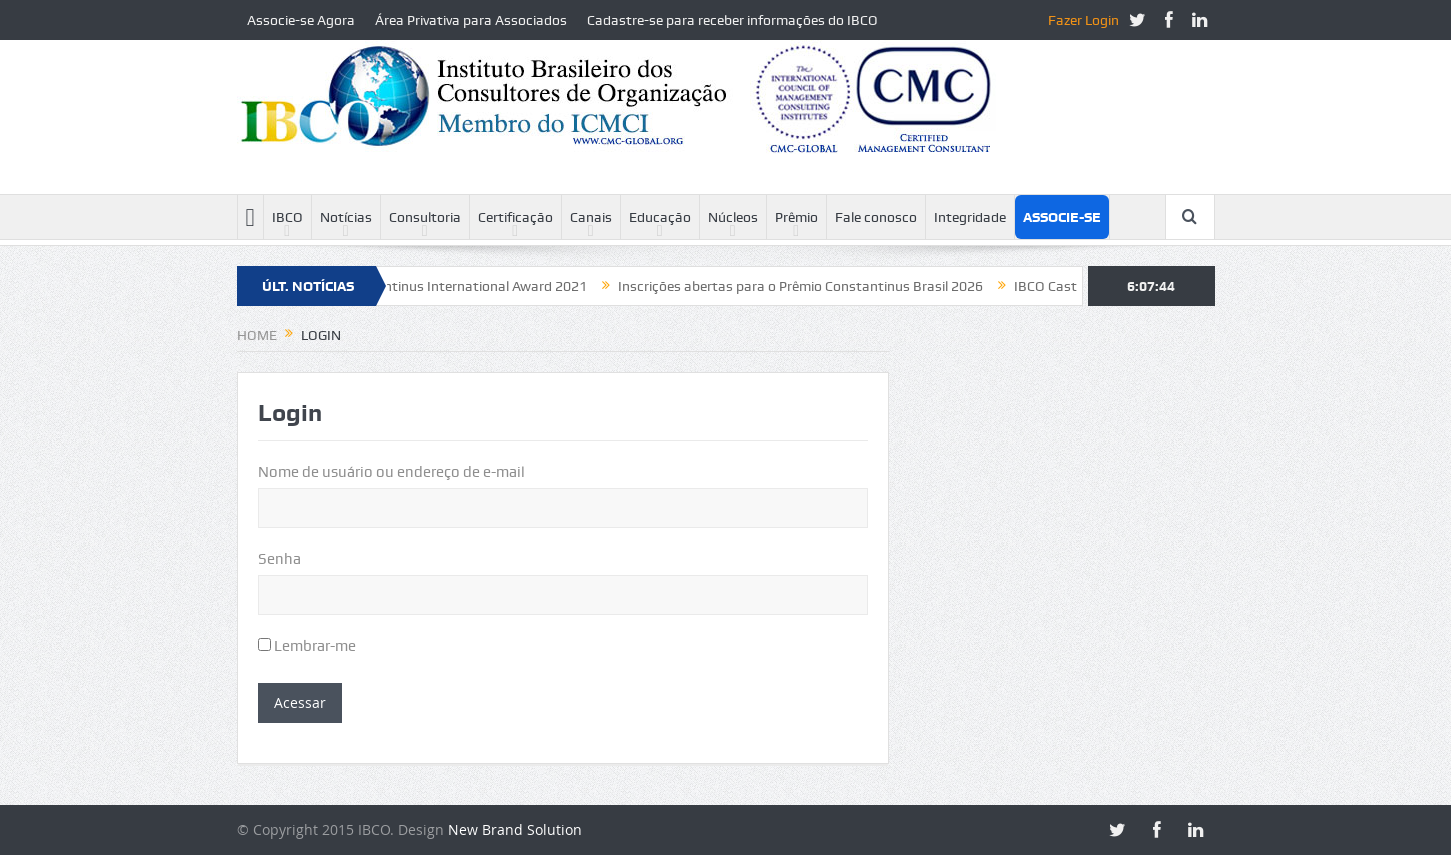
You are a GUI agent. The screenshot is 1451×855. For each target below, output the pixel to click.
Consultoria (425, 217)
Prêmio (796, 217)
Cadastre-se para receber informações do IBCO (732, 20)
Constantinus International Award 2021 (473, 286)
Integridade (970, 217)
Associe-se (1062, 217)
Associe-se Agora (301, 20)
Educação (660, 217)
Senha (279, 559)
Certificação (515, 217)
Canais (591, 217)
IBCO (287, 217)
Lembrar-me (307, 646)
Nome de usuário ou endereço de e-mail (391, 472)
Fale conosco (876, 217)
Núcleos (733, 217)
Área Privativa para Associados (471, 20)
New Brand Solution (515, 829)
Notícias (346, 217)
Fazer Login (1083, 20)
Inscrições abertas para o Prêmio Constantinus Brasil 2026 (810, 286)
